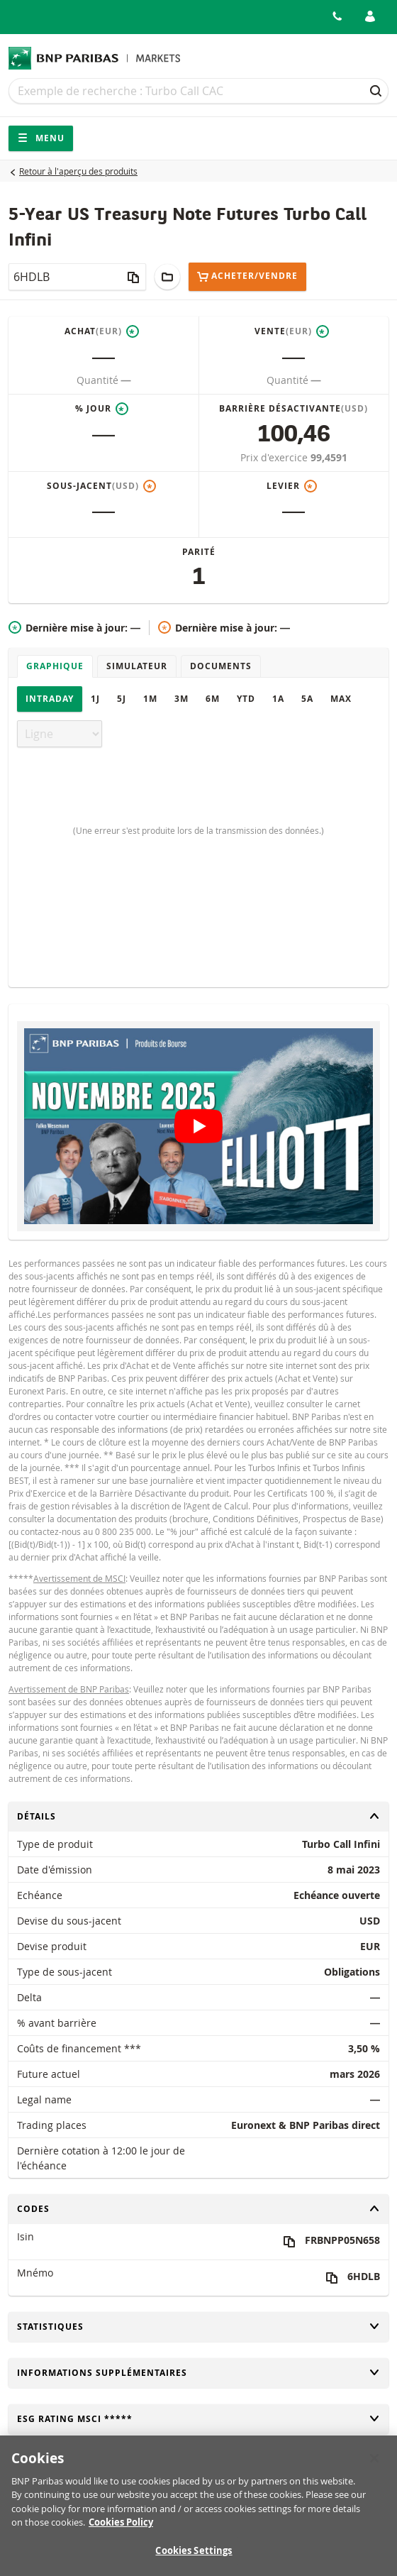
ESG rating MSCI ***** (198, 2419)
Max (341, 699)
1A (278, 699)
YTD (246, 699)
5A (307, 699)
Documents (221, 666)
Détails (198, 1816)
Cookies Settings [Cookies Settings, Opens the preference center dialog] (193, 2558)
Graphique (55, 666)
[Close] (374, 2466)
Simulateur (136, 666)
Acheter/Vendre (247, 276)
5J (121, 699)
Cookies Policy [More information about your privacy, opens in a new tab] (121, 2529)
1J (95, 699)
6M (213, 699)
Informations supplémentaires (198, 2373)
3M (181, 699)
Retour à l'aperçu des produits (78, 171)
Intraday (50, 699)
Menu (41, 138)
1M (150, 699)
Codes (198, 2209)
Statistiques (198, 2327)
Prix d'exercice (275, 457)
